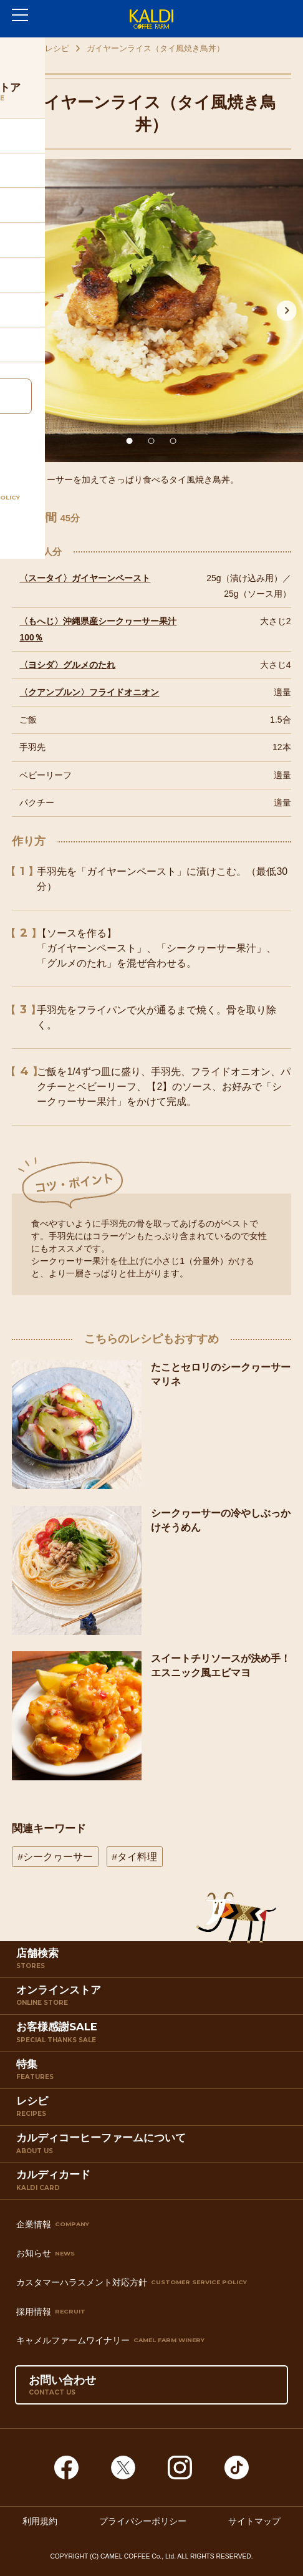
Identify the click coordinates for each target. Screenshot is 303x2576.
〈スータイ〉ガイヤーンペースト (84, 578)
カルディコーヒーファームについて (153, 2146)
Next (287, 311)
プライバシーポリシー (142, 2521)
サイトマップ (254, 2521)
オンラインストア (153, 1999)
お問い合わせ (62, 2384)
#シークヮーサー (55, 1856)
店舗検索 (153, 1962)
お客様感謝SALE (153, 2035)
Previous (16, 311)
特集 (153, 2073)
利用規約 (39, 2521)
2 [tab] (151, 441)
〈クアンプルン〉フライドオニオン (89, 692)
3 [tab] (173, 441)
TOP (19, 48)
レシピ (57, 48)
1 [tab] (130, 441)
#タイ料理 (134, 1856)
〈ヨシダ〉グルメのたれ (67, 665)
